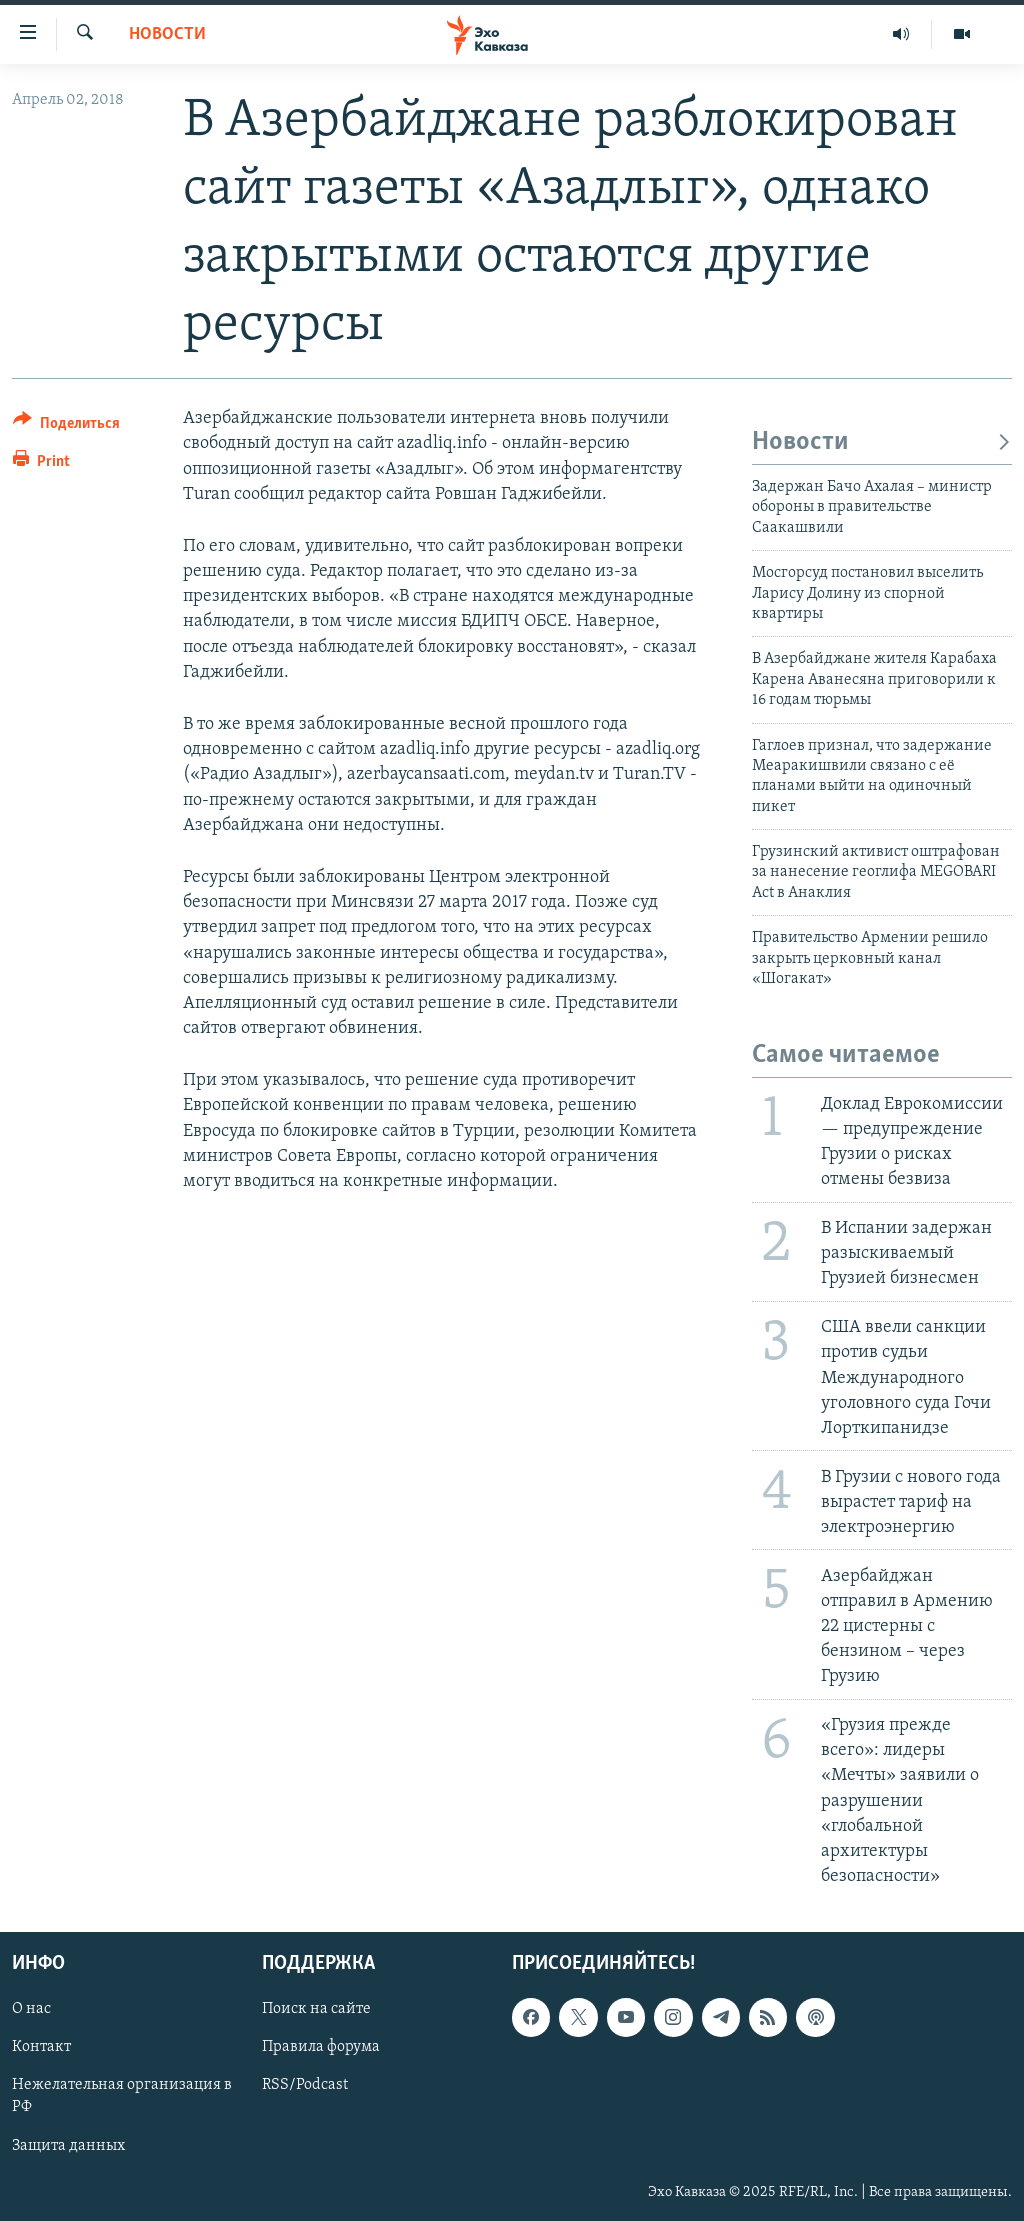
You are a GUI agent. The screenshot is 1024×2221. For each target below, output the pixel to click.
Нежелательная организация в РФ (122, 2097)
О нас (31, 2010)
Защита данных (68, 2146)
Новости (167, 34)
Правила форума (321, 2048)
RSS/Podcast (305, 2086)
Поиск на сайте (316, 2010)
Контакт (41, 2048)
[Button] (66, 426)
